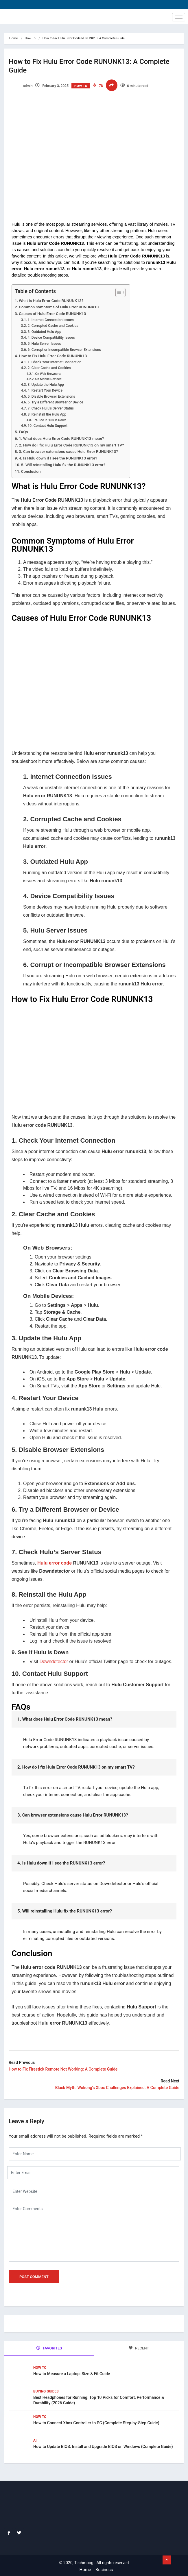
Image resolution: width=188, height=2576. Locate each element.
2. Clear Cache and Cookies (49, 368)
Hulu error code (54, 1563)
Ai (35, 2440)
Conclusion (31, 471)
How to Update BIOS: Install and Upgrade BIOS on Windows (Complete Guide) (103, 2446)
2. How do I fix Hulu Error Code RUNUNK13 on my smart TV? (71, 445)
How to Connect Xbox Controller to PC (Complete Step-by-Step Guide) (96, 2423)
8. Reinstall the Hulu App (46, 414)
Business (104, 2569)
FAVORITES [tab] (49, 2348)
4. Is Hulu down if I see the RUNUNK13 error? (58, 458)
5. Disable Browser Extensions (51, 396)
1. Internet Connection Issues (50, 320)
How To (30, 38)
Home (13, 38)
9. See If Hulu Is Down (50, 420)
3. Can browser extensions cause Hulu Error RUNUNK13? (68, 451)
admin (20, 86)
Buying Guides (46, 2391)
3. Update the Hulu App (45, 385)
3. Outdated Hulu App (44, 332)
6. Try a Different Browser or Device (55, 402)
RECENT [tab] (139, 2348)
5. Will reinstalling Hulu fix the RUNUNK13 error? (63, 464)
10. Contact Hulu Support (47, 426)
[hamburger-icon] (178, 17)
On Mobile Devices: (48, 379)
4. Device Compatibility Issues (51, 338)
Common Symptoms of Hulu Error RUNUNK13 (59, 307)
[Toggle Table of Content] (117, 292)
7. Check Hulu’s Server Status (50, 408)
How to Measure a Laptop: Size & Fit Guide (71, 2373)
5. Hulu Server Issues (44, 344)
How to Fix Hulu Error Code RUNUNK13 (53, 355)
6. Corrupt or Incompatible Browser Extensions (64, 350)
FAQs (23, 431)
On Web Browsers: (48, 374)
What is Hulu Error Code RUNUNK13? (51, 300)
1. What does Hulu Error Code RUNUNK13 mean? (61, 438)
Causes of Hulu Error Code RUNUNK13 (52, 313)
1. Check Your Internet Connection (54, 362)
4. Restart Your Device (44, 390)
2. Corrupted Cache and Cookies (52, 326)
